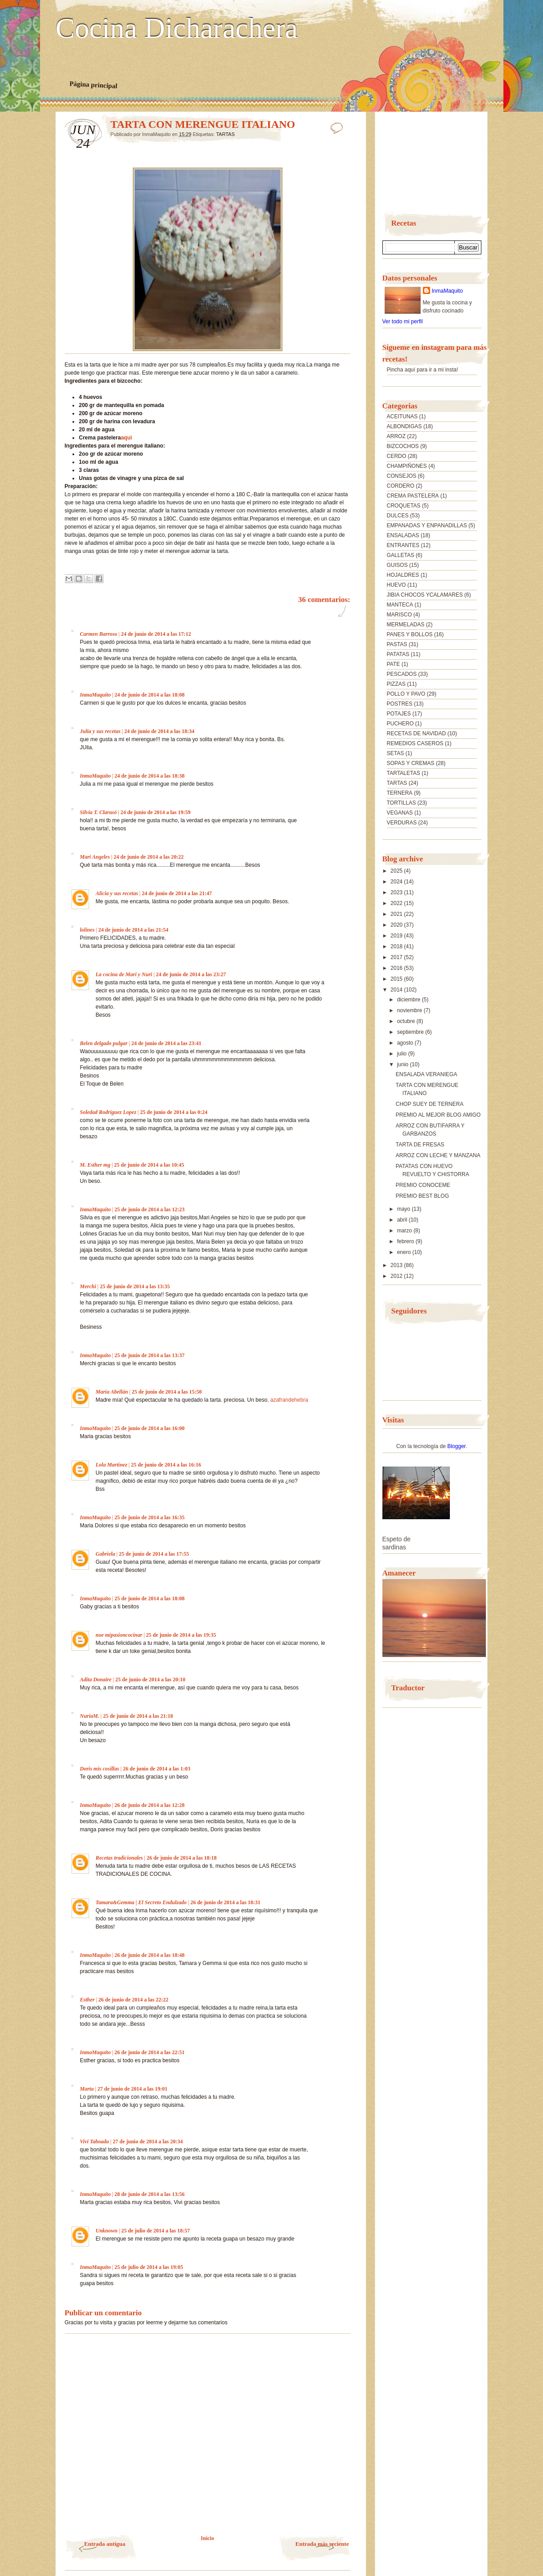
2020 (397, 925)
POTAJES (399, 714)
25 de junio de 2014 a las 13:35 (135, 1286)
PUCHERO (400, 723)
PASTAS (397, 644)
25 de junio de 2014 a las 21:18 (138, 1716)
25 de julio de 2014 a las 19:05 (149, 2267)
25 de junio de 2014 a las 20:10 (150, 1679)
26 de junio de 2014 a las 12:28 (150, 1805)
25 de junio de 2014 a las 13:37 (150, 1355)
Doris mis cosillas (99, 1769)
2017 (397, 957)
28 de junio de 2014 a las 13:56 (150, 2194)
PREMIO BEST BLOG (422, 1196)
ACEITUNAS (402, 416)
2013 (397, 1265)
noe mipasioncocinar (119, 1635)
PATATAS (398, 654)
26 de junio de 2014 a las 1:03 (156, 1769)
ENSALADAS (403, 535)
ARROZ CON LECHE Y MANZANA (437, 1155)
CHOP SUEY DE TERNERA (429, 1104)
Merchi (88, 1286)
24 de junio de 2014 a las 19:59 (156, 812)
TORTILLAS (401, 803)
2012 (397, 1276)
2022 (397, 903)
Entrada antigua (104, 2543)
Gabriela (105, 1554)
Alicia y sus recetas (117, 893)
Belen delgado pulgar (104, 1043)
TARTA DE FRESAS (419, 1144)
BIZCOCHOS (403, 446)
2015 (397, 979)
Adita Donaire (96, 1679)
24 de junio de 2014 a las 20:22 (148, 857)
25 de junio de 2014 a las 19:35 (181, 1635)
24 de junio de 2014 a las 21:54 (134, 930)
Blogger (456, 1446)
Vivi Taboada (94, 2141)
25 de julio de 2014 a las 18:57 (155, 2230)
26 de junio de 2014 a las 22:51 (150, 2052)
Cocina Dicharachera (177, 28)
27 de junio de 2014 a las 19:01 (133, 2089)
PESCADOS (402, 674)
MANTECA (400, 605)
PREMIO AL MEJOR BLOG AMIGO (437, 1115)
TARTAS (225, 134)
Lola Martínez (111, 1465)
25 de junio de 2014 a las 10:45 (149, 1165)
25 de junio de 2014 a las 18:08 (150, 1598)
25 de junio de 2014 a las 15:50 (167, 1392)
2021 (397, 914)
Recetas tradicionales (119, 1858)
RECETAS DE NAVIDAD (416, 733)
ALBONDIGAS (404, 426)
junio (403, 1064)
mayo (404, 1209)
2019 (397, 936)
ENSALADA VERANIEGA (426, 1074)
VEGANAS (400, 813)
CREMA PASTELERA (413, 496)
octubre (406, 1021)
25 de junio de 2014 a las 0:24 (173, 1112)
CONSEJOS (402, 476)
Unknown (107, 2230)
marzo (405, 1230)
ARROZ (396, 436)
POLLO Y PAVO (406, 694)
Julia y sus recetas (100, 731)
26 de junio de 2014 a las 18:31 (225, 1902)
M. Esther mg (95, 1165)
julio (402, 1053)
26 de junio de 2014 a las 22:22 (134, 2000)
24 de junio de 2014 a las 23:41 (166, 1043)
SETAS (395, 753)
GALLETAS (400, 555)
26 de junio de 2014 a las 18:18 (182, 1858)
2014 (397, 990)
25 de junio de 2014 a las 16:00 (150, 1428)
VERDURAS (402, 822)
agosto (405, 1043)
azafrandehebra (289, 1400)
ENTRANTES (403, 545)
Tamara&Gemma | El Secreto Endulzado (141, 1902)
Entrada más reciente (322, 2543)
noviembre (410, 1010)
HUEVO (396, 585)
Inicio (207, 2538)
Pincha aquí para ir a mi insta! (422, 370)
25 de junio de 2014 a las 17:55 (154, 1554)
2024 (397, 881)
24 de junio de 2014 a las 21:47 (177, 893)
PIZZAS (396, 684)
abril (402, 1220)
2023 (397, 892)
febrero (406, 1241)
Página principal (93, 85)
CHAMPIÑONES (407, 466)
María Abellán (112, 1392)
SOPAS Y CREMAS (411, 763)
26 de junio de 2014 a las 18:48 (150, 1955)
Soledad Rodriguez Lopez (108, 1112)
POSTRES (400, 704)
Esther (87, 2000)
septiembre (411, 1032)
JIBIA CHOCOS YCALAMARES (425, 595)
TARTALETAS (403, 773)
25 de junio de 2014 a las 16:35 (150, 1517)
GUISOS (397, 565)
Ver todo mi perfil (402, 321)
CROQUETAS (404, 506)
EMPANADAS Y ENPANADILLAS (427, 525)
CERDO (396, 456)
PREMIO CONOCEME (422, 1185)
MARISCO (399, 614)
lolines (87, 930)
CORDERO (400, 486)
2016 (397, 968)
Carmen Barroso (98, 634)
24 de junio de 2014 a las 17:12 (156, 634)
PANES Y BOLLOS (410, 634)
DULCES (398, 515)
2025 (397, 871)
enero (404, 1252)
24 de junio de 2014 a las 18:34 (159, 731)
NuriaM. (89, 1716)
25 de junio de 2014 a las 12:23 (150, 1209)
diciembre (409, 999)
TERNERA (400, 793)
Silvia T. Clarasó (98, 812)
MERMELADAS (406, 624)
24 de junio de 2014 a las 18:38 (150, 776)
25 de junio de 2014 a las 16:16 (166, 1465)
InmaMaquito (95, 695)
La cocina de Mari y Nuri (124, 974)
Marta (87, 2089)
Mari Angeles (95, 857)
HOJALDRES (403, 575)
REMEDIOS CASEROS (415, 743)
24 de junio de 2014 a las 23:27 (191, 974)
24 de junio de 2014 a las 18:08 (150, 695)
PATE (393, 664)
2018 (397, 946)
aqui (126, 438)
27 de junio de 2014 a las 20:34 (147, 2141)
